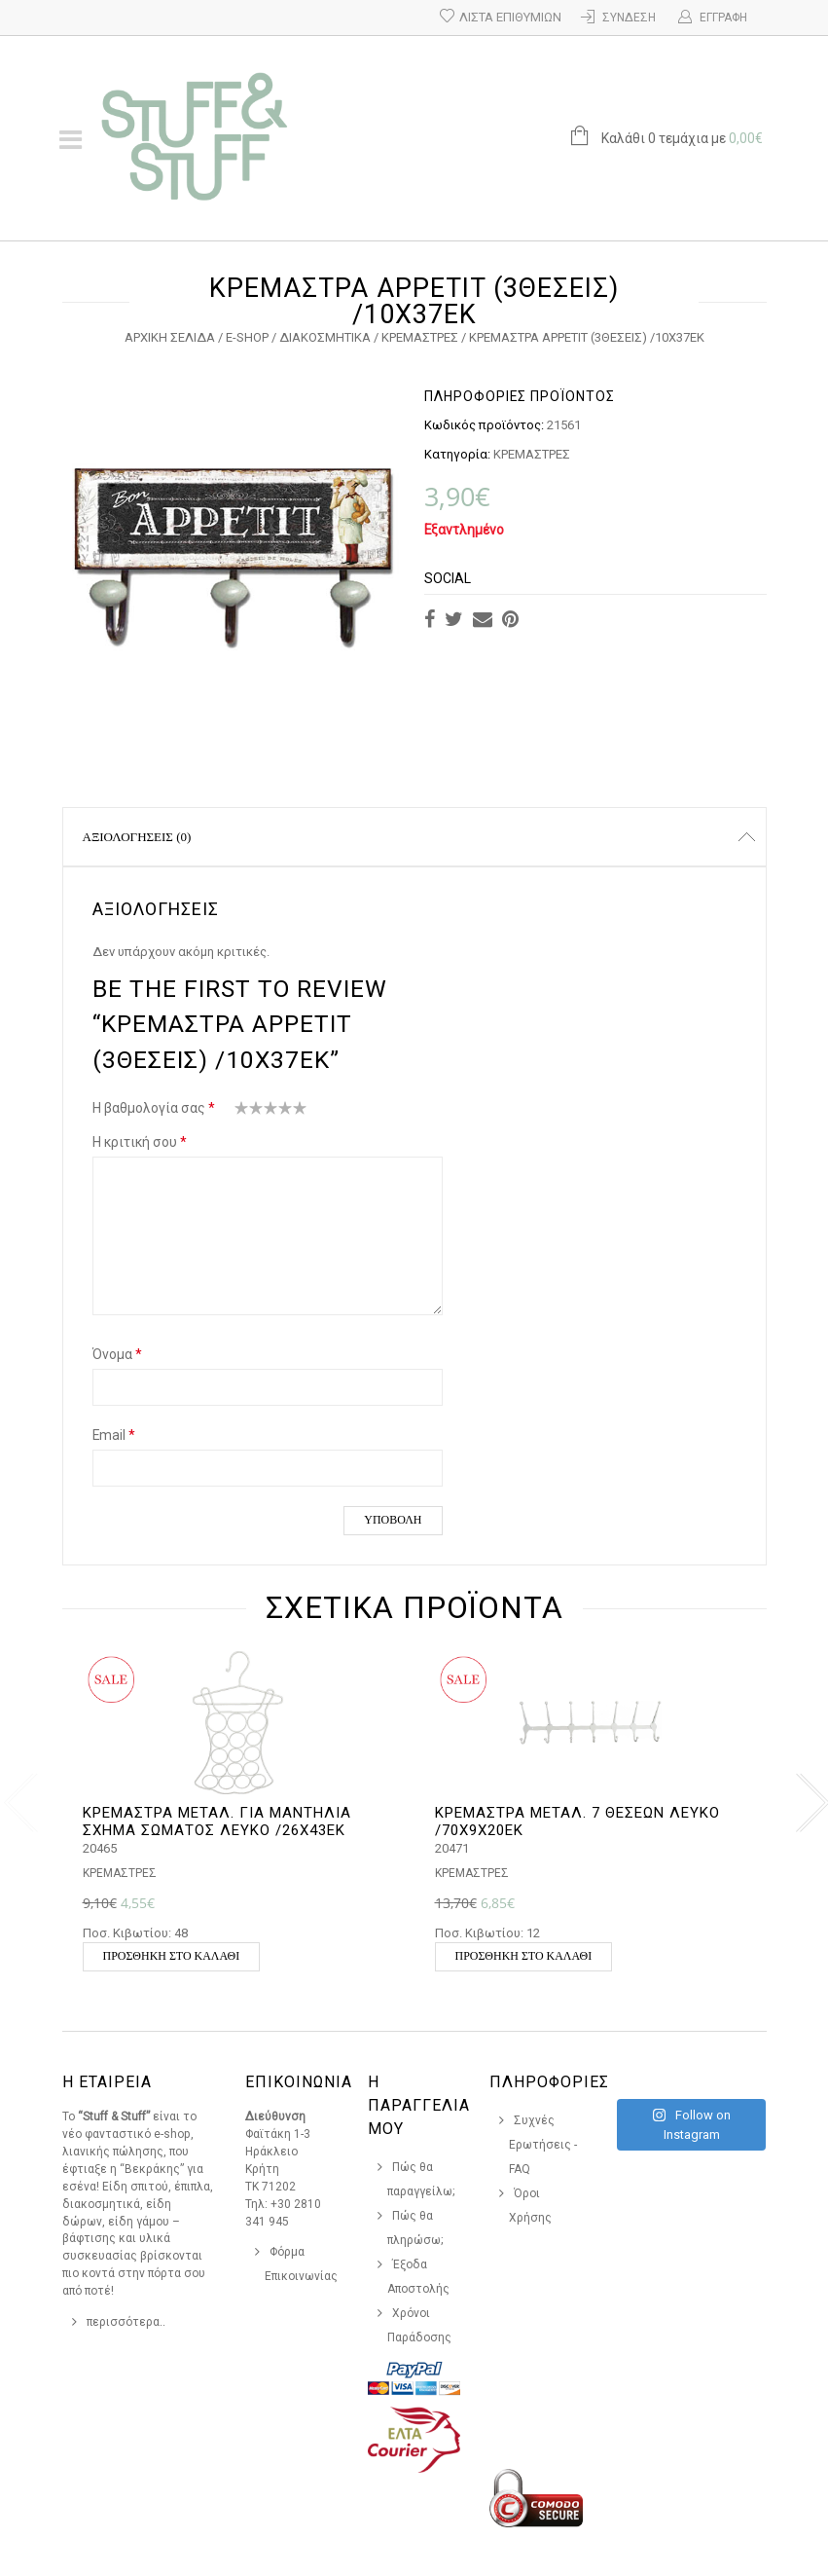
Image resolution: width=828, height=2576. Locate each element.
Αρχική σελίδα (170, 337)
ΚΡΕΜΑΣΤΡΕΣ (419, 337)
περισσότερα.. (126, 2322)
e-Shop (247, 337)
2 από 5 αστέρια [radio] (249, 1111)
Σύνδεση (629, 17)
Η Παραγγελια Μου (419, 2105)
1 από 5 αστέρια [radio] (241, 1111)
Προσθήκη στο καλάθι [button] (171, 1956)
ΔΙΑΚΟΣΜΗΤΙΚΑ (325, 337)
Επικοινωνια (298, 2082)
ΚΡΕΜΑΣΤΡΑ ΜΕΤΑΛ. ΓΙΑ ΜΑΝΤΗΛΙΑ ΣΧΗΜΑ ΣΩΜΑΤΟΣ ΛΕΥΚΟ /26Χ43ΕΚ (217, 1821)
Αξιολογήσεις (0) (137, 836)
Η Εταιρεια (107, 2082)
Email (113, 1435)
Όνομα (117, 1354)
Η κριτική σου (139, 1142)
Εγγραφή (723, 17)
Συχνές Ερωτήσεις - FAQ (543, 2145)
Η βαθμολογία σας (153, 1108)
